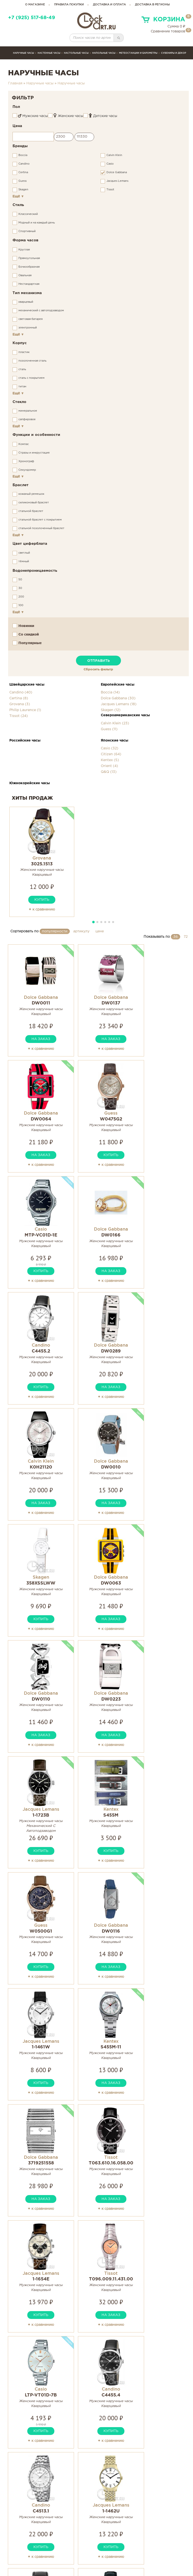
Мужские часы (30, 115)
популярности (54, 930)
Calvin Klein (114, 155)
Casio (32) (109, 748)
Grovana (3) (19, 704)
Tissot (110, 189)
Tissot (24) (18, 716)
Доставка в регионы (152, 4)
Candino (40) (20, 692)
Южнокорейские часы (29, 783)
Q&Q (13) (109, 771)
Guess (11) (109, 729)
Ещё (18, 196)
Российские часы (25, 740)
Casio (110, 164)
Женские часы (65, 115)
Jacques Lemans (117, 181)
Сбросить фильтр (98, 669)
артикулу (81, 930)
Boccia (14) (110, 692)
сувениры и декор (173, 53)
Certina (23, 172)
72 (186, 936)
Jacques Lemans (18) (118, 704)
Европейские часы (117, 684)
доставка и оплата (109, 4)
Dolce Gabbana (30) (118, 698)
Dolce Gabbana (116, 172)
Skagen (23, 189)
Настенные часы (49, 53)
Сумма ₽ (176, 26)
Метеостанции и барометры (138, 53)
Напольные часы (103, 53)
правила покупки (69, 4)
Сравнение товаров (168, 31)
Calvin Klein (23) (115, 723)
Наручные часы (23, 53)
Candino (24, 164)
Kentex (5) (110, 760)
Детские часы (100, 115)
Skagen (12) (110, 710)
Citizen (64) (111, 754)
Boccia (22, 155)
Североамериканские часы (125, 715)
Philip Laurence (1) (25, 710)
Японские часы (114, 740)
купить (48, 900)
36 (175, 936)
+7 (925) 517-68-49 (31, 18)
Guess (22, 181)
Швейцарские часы (27, 684)
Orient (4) (109, 766)
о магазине (35, 4)
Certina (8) (18, 698)
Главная (15, 83)
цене (99, 930)
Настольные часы (76, 53)
